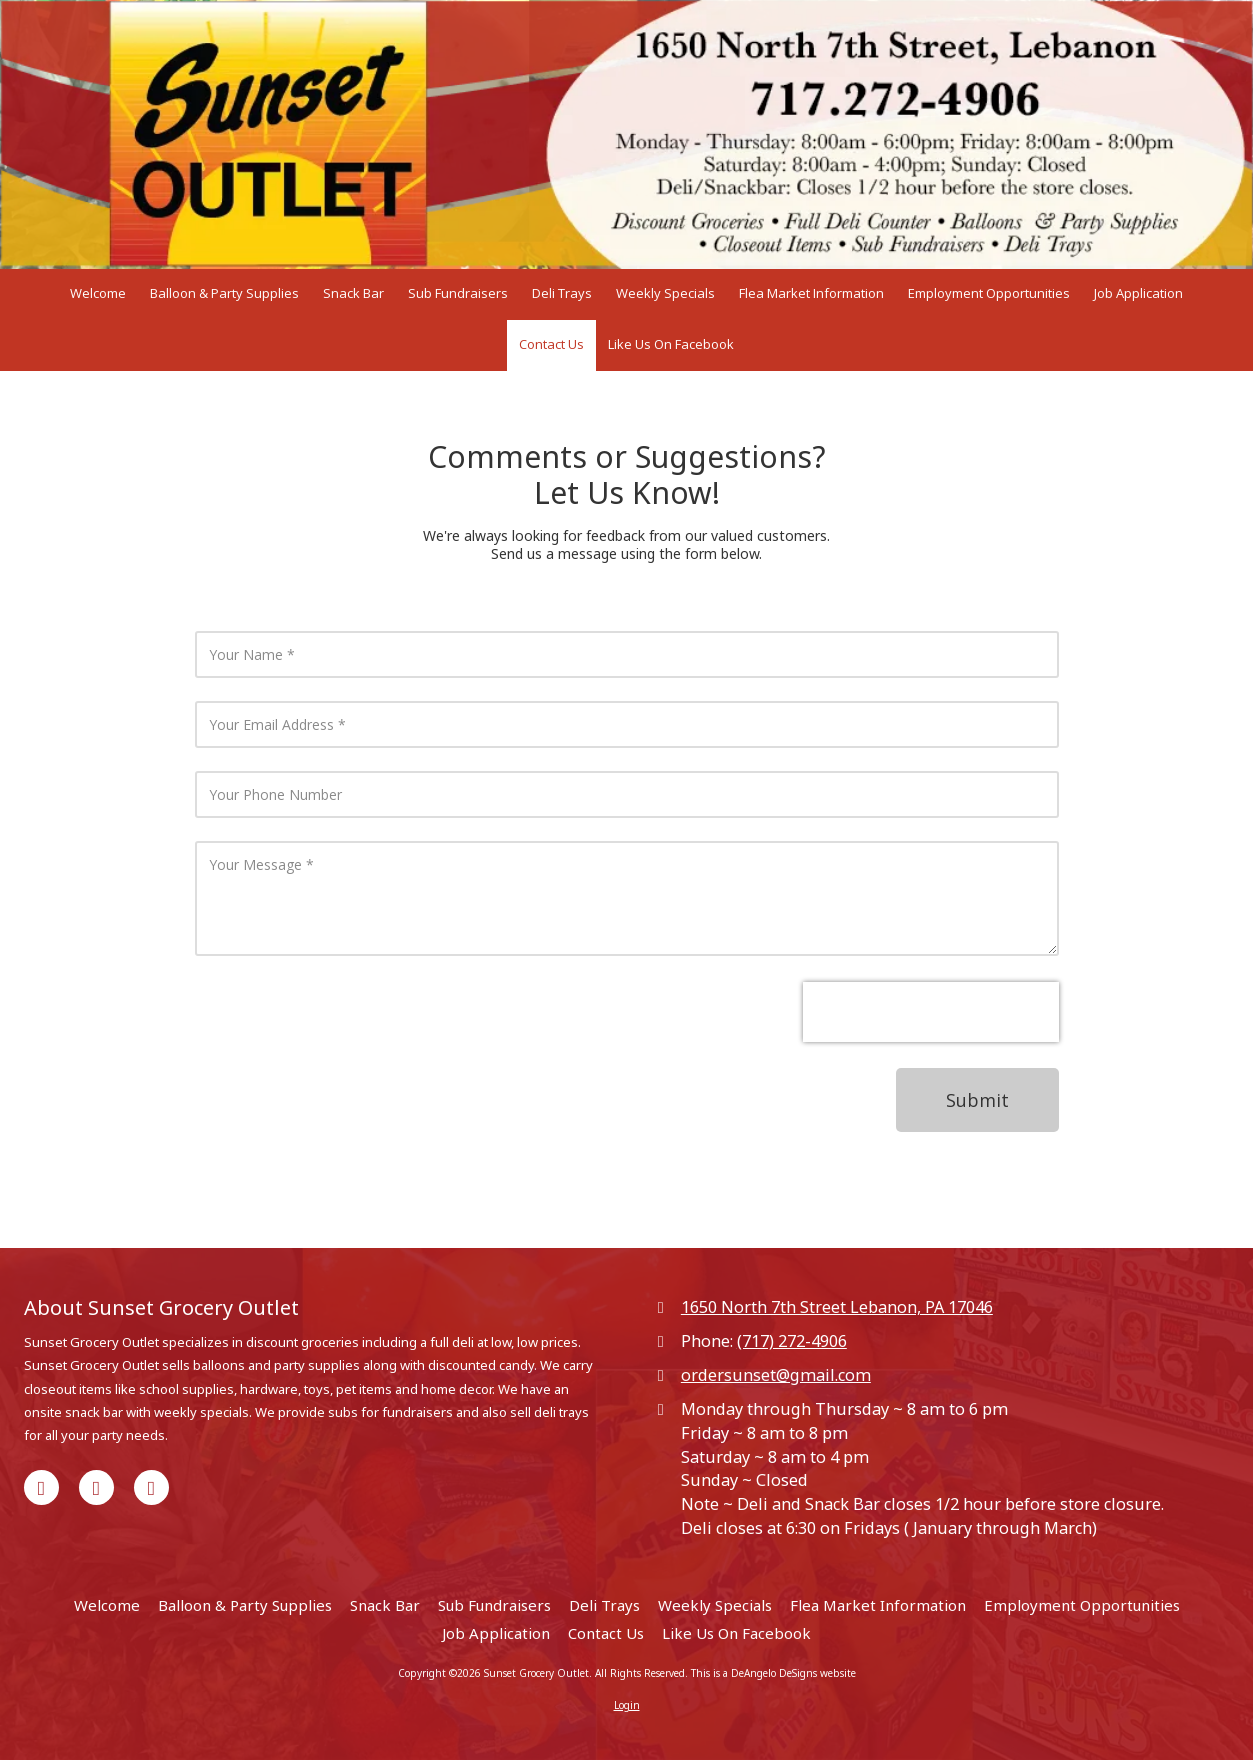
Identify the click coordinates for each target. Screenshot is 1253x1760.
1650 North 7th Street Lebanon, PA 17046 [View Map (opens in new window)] (837, 1307)
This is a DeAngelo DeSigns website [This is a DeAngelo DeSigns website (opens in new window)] (773, 1673)
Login (627, 1705)
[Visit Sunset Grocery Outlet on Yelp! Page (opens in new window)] (151, 1487)
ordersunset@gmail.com (776, 1375)
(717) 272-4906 (792, 1341)
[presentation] (931, 1012)
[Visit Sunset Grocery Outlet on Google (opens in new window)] (96, 1487)
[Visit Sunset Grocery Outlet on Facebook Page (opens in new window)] (41, 1487)
